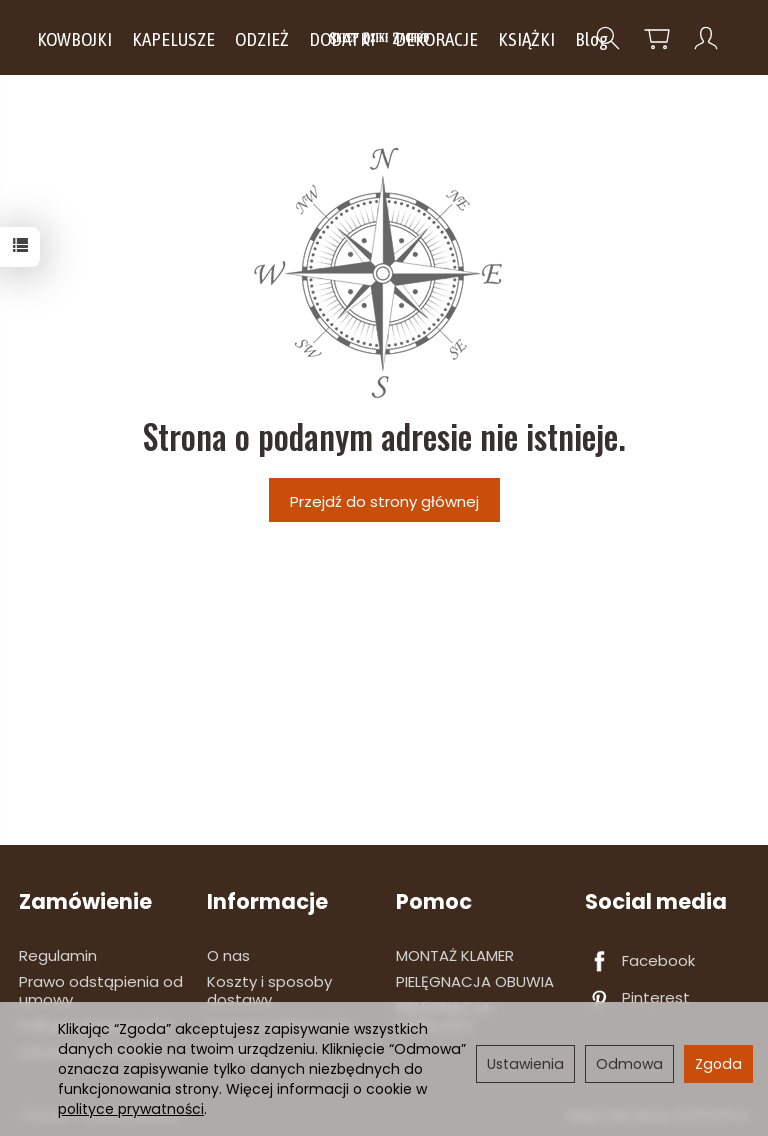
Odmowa (629, 1064)
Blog (591, 39)
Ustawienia (525, 1064)
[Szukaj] (608, 38)
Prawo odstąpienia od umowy (101, 990)
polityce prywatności (131, 1109)
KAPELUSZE (173, 39)
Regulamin (58, 955)
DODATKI (342, 39)
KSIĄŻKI (526, 39)
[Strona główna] (384, 37)
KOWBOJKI (74, 39)
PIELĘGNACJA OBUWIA (475, 981)
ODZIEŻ (262, 39)
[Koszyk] (657, 38)
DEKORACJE (436, 39)
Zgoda (718, 1064)
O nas (228, 955)
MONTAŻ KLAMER (455, 955)
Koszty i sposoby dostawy (269, 990)
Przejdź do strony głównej (384, 501)
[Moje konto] (706, 38)
